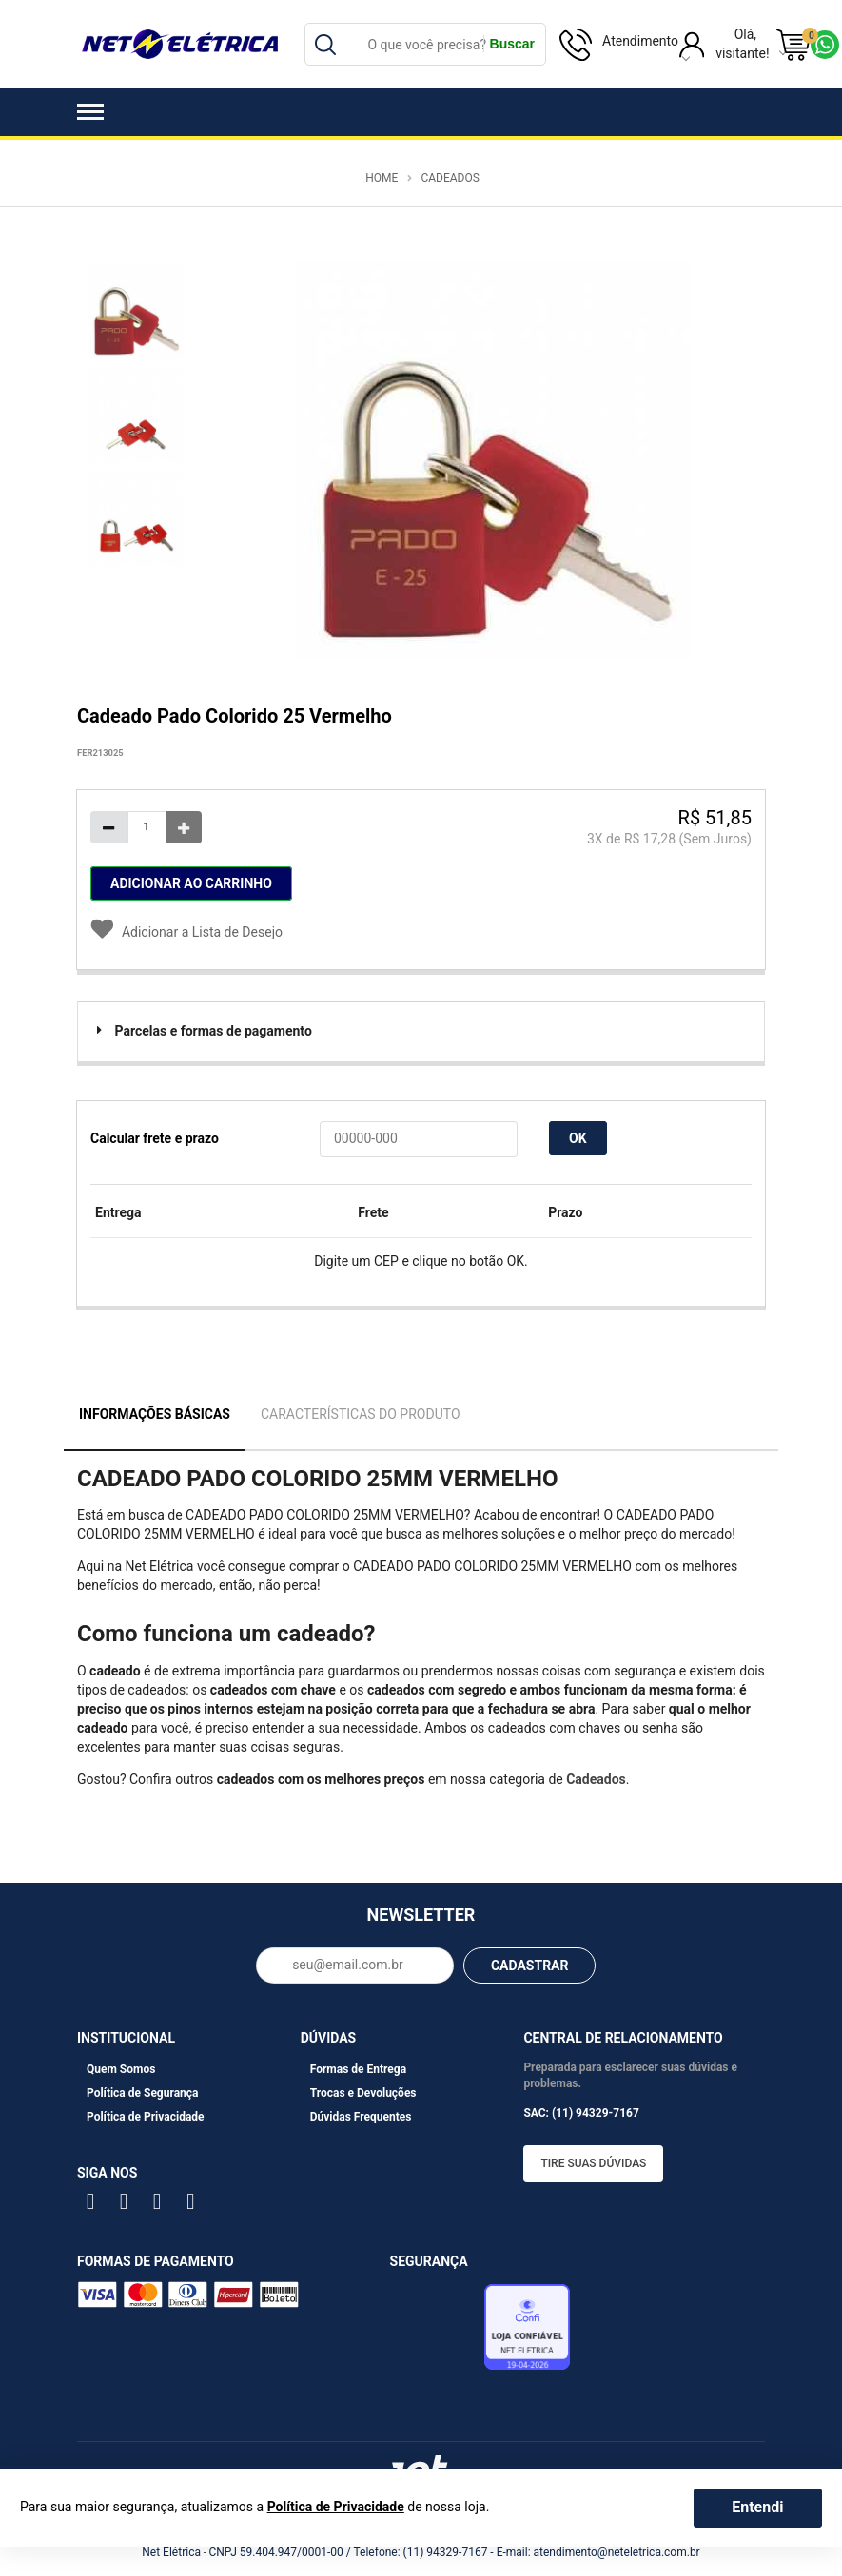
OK (578, 1138)
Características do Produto (360, 1414)
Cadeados (450, 178)
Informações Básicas (154, 1414)
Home (381, 178)
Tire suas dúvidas (593, 2163)
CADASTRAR (530, 1965)
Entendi (757, 2507)
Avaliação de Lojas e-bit (435, 2331)
